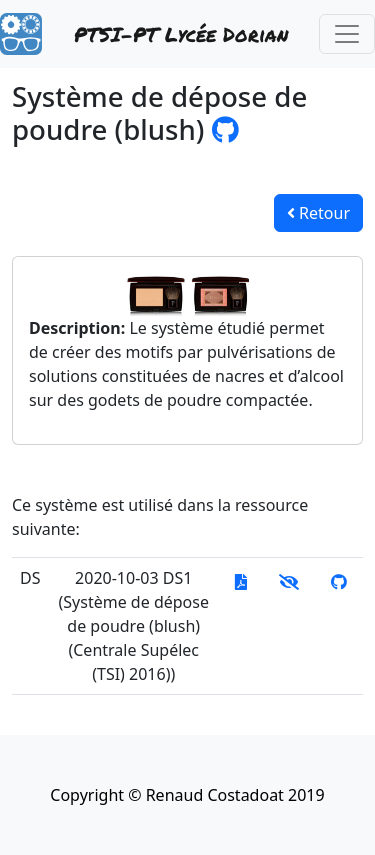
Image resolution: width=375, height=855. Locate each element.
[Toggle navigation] (347, 34)
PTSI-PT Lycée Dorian (181, 34)
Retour (318, 213)
